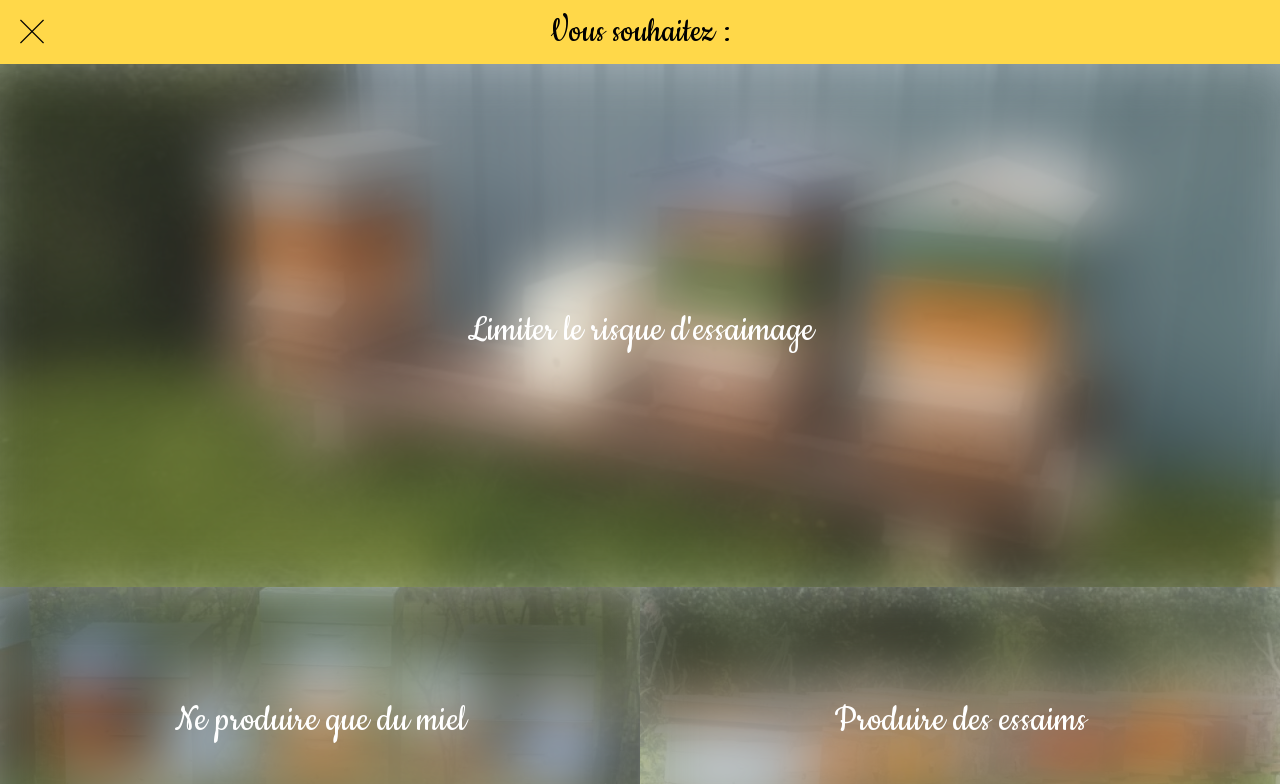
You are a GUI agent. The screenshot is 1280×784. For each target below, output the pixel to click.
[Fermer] (32, 32)
